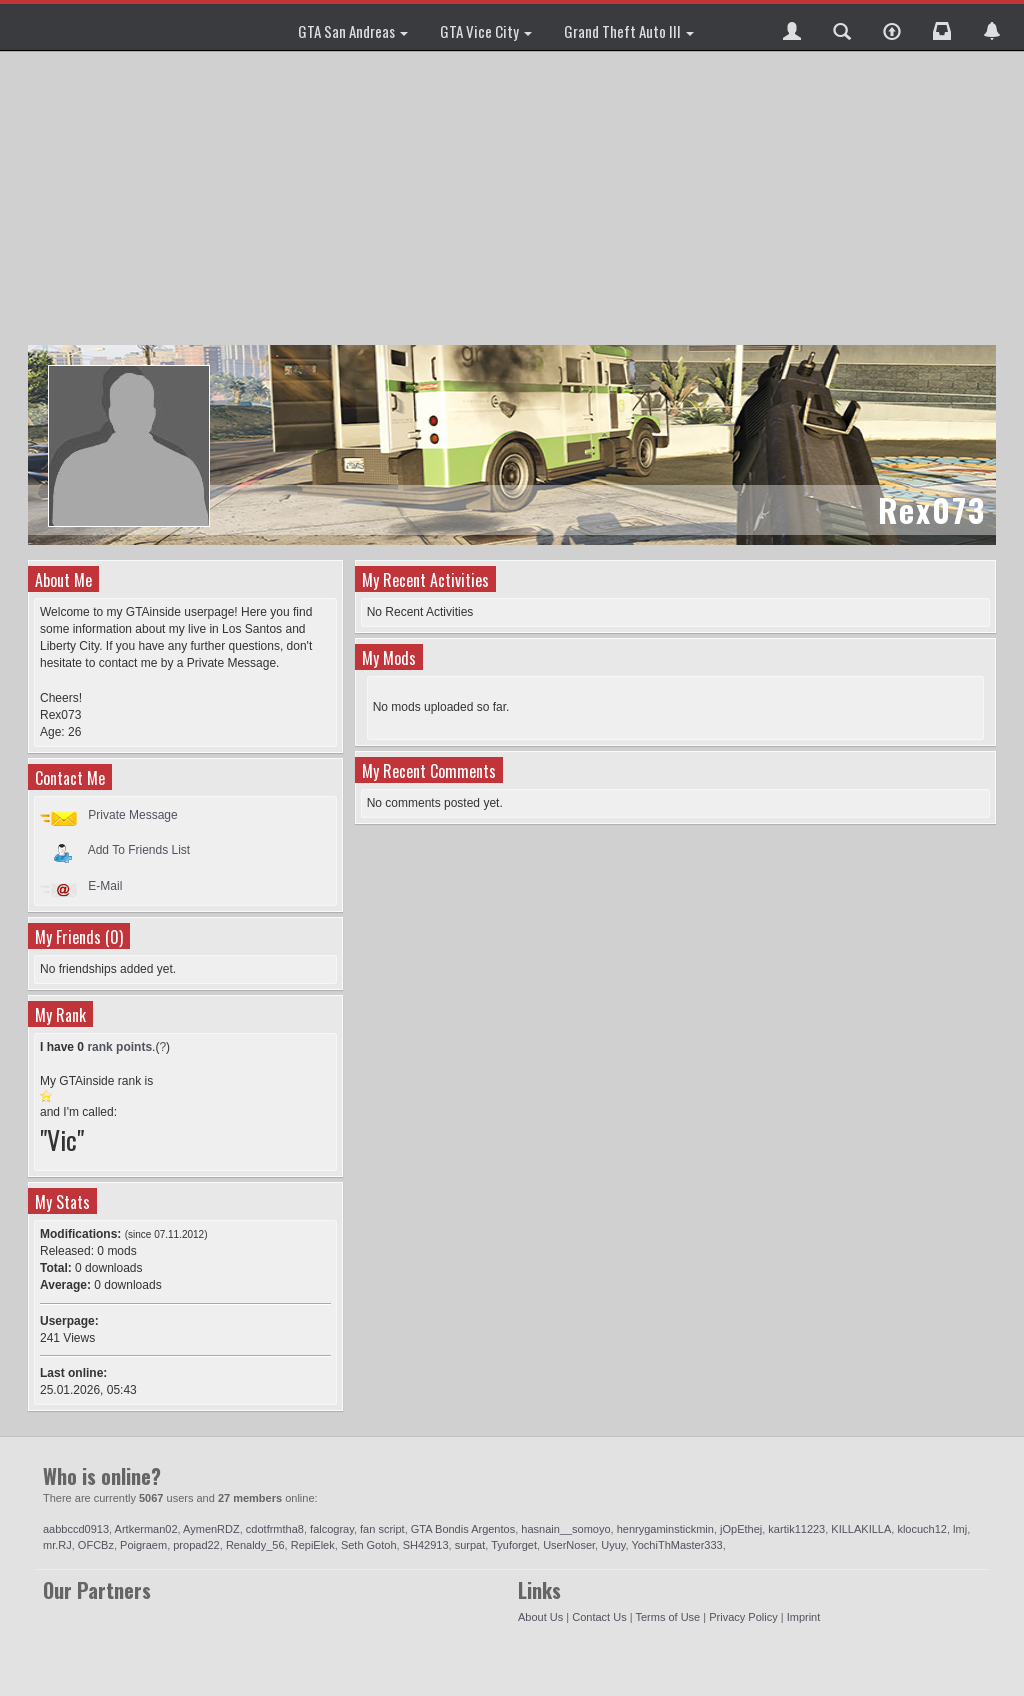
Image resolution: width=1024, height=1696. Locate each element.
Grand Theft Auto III (629, 31)
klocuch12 (922, 1529)
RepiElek (313, 1545)
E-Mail (105, 886)
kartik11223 (796, 1529)
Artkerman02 (146, 1529)
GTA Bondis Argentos (463, 1529)
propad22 (196, 1545)
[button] (792, 27)
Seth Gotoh (369, 1545)
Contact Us (599, 1617)
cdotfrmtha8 (275, 1529)
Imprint (804, 1617)
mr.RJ (57, 1545)
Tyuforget (514, 1545)
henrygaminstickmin (665, 1529)
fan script (382, 1529)
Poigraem (143, 1545)
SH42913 (426, 1545)
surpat (470, 1545)
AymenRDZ (211, 1529)
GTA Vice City (486, 31)
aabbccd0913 (76, 1529)
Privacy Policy (743, 1617)
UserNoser (569, 1545)
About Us (540, 1617)
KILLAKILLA (861, 1529)
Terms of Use (667, 1617)
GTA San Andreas (353, 31)
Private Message (132, 815)
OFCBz (96, 1545)
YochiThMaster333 (676, 1545)
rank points (119, 1047)
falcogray (332, 1529)
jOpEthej (741, 1529)
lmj (960, 1529)
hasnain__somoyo (565, 1529)
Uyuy (613, 1545)
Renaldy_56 (255, 1545)
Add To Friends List (139, 850)
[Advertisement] (514, 200)
